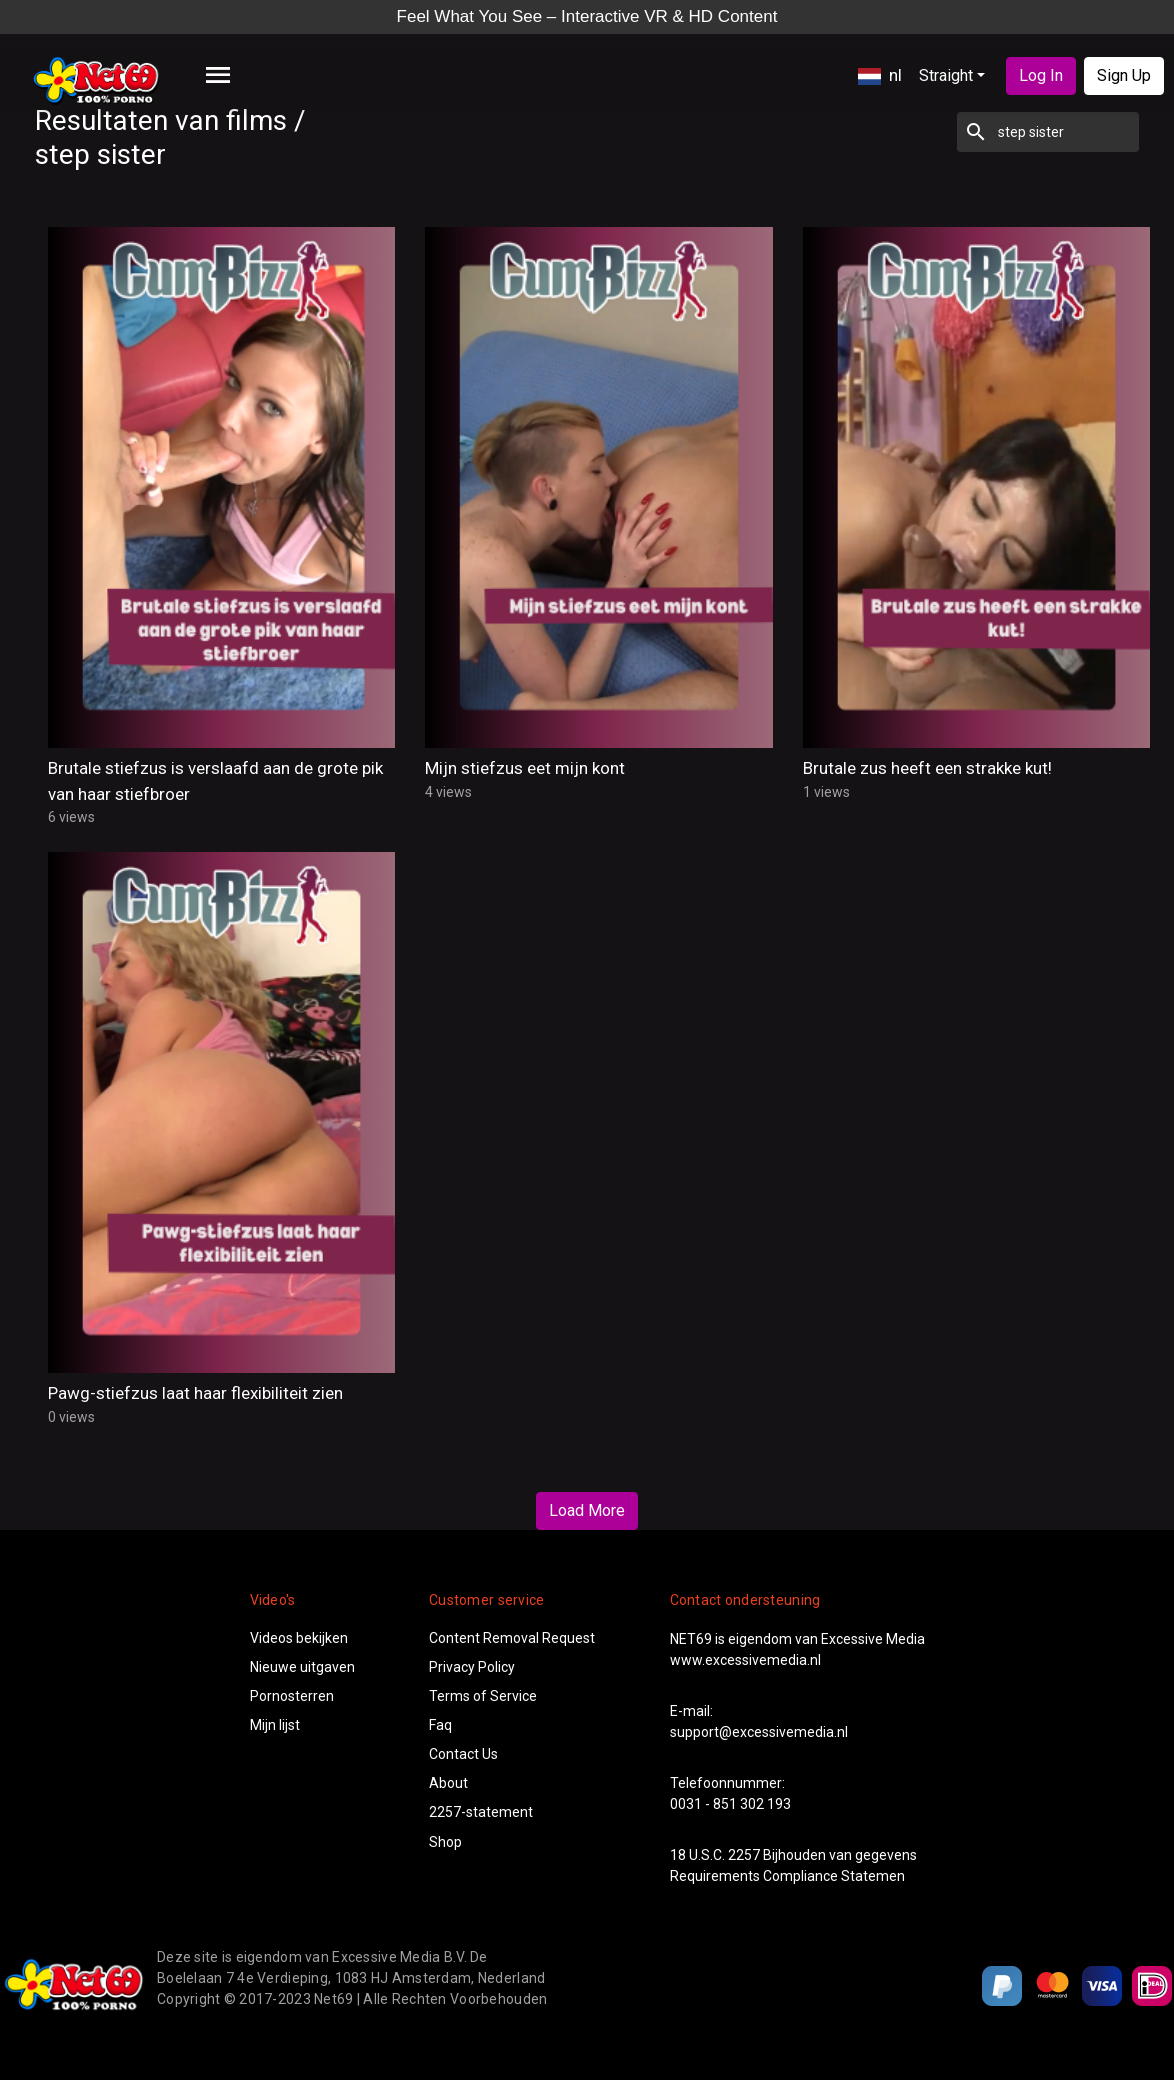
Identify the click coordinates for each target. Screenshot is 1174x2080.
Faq (440, 1725)
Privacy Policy (472, 1667)
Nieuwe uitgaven (302, 1667)
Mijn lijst (275, 1725)
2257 (744, 1855)
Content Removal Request (512, 1638)
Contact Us (463, 1754)
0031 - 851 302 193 (730, 1804)
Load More (587, 1510)
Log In (1041, 75)
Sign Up (1124, 75)
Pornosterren (292, 1696)
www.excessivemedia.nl (745, 1660)
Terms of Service (483, 1696)
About (448, 1783)
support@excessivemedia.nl (759, 1732)
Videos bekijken (299, 1638)
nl (880, 75)
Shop (445, 1842)
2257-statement (481, 1812)
